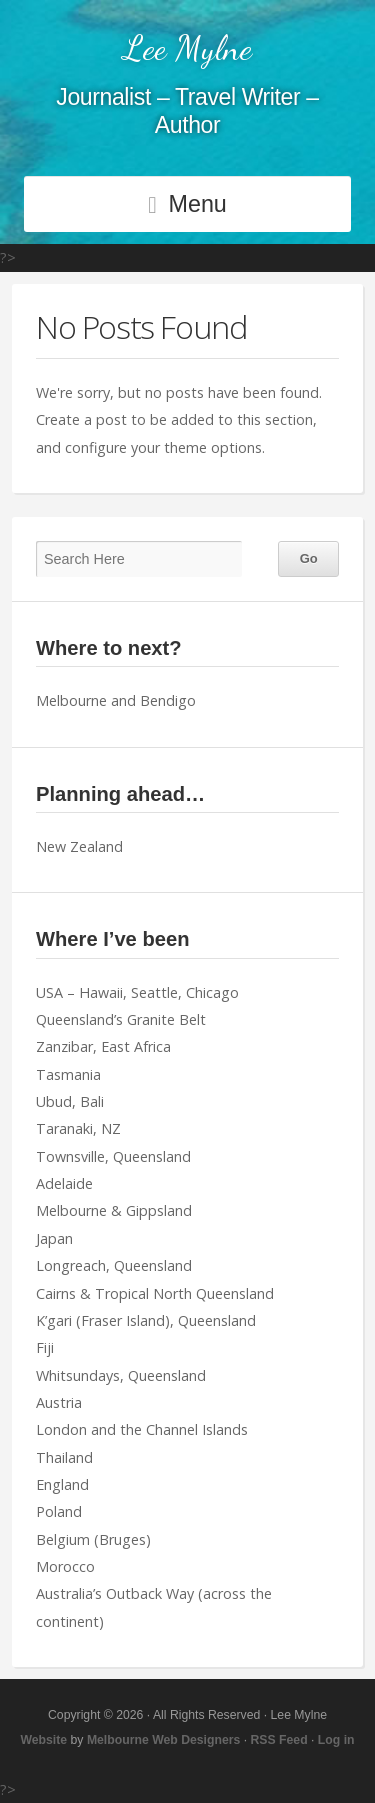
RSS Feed (279, 1740)
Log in (336, 1740)
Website (43, 1740)
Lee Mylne (187, 48)
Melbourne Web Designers (163, 1740)
